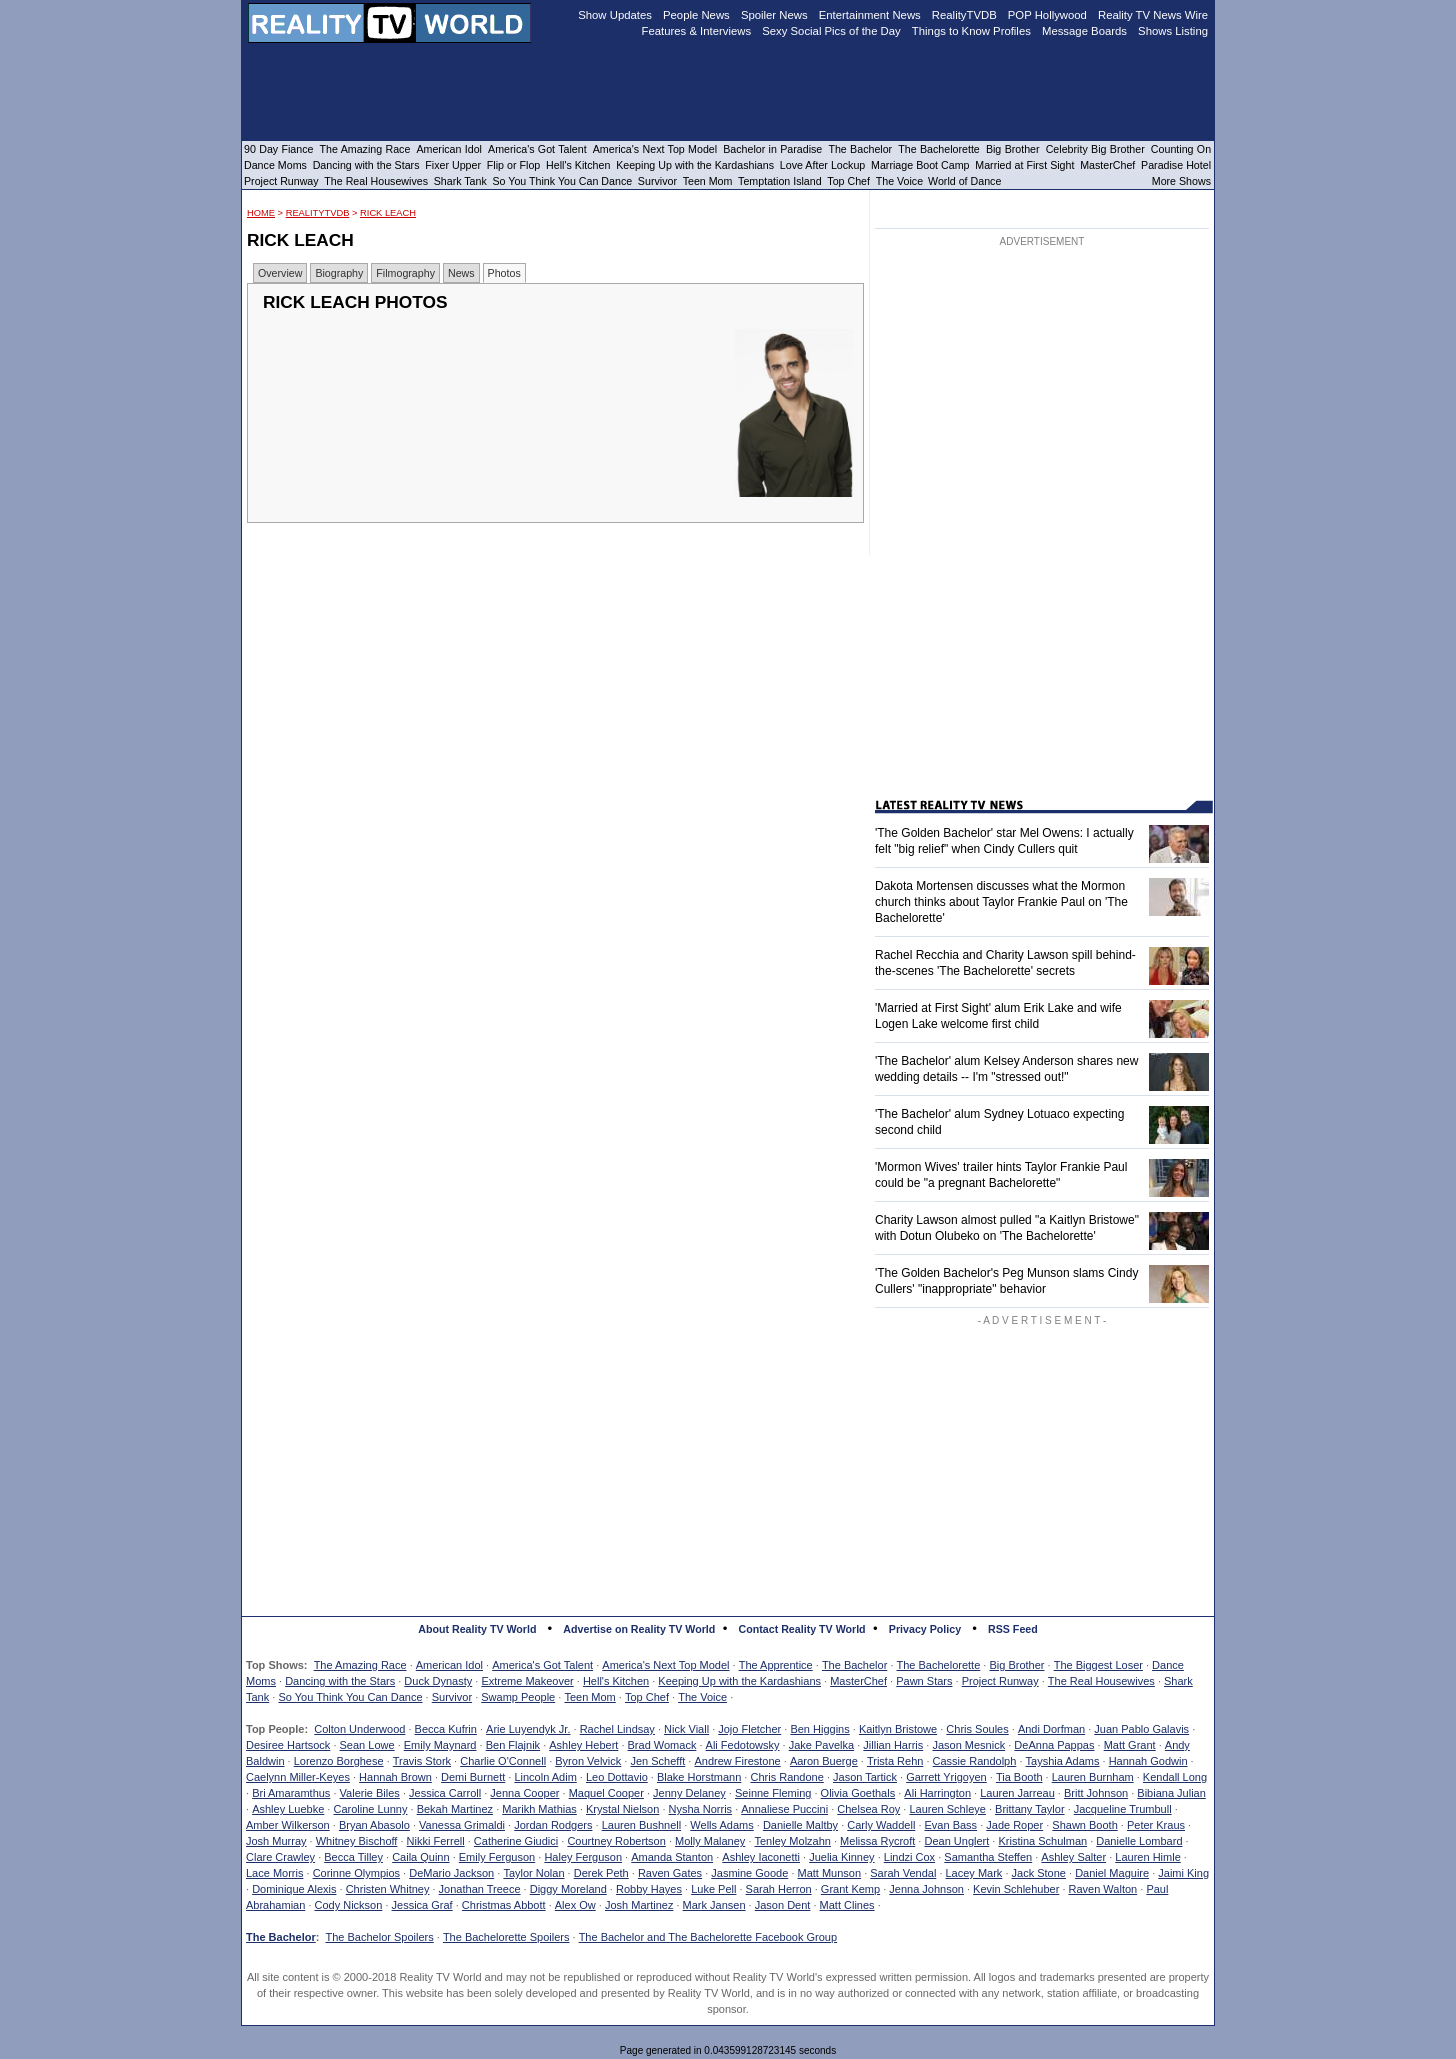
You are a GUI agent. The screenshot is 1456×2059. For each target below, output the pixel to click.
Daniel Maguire (1112, 1873)
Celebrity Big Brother (1095, 149)
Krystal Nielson (622, 1809)
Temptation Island (780, 181)
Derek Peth (601, 1873)
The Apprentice (776, 1665)
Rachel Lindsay (617, 1729)
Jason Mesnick (968, 1745)
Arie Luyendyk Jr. (528, 1729)
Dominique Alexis (294, 1889)
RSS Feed (1013, 1629)
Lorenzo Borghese (339, 1761)
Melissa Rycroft (877, 1841)
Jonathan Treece (480, 1889)
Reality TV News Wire (1153, 15)
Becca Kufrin (446, 1729)
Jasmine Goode (749, 1873)
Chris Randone (786, 1777)
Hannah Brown (395, 1777)
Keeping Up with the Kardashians (739, 1681)
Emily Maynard (440, 1745)
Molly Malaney (710, 1841)
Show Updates (615, 15)
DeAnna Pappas (1054, 1745)
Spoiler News (774, 15)
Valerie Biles (370, 1793)
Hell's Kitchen (616, 1681)
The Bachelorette (939, 1665)
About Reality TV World (477, 1629)
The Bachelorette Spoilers (506, 1937)
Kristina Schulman (1042, 1841)
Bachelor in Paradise (772, 149)
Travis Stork (422, 1761)
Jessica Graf (422, 1905)
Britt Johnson (1096, 1793)
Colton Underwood (359, 1729)
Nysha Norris (701, 1809)
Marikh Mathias (539, 1809)
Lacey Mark (974, 1873)
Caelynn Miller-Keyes (298, 1777)
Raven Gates (670, 1873)
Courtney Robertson (616, 1841)
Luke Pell (713, 1889)
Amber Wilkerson (288, 1825)
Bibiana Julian (1171, 1793)
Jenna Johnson (926, 1889)
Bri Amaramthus (291, 1793)
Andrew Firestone (737, 1761)
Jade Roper (1014, 1825)
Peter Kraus (1156, 1825)
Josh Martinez (639, 1905)
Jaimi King (1183, 1873)
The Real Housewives (1101, 1681)
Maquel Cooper (606, 1793)
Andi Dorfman (1051, 1729)
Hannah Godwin (1148, 1761)
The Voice (702, 1697)
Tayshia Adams (1063, 1761)
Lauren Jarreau (1017, 1793)
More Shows (1181, 181)
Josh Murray (276, 1841)
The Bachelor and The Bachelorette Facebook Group (708, 1937)
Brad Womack (662, 1745)
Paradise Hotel (1176, 165)
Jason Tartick (865, 1777)
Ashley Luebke (288, 1809)
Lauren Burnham (1093, 1777)
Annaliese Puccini (784, 1809)
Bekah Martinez (455, 1809)
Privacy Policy (925, 1629)
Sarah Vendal (903, 1873)
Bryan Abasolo (374, 1825)
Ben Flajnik (513, 1745)
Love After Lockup (822, 165)
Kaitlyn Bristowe (898, 1729)
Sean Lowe (367, 1745)
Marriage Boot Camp (920, 165)
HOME (261, 213)
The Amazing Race (360, 1665)
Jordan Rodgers (553, 1825)
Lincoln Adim (545, 1777)
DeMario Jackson (451, 1873)
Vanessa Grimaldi (462, 1825)
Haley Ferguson (583, 1857)
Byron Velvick (588, 1761)
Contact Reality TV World (802, 1629)
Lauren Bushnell (642, 1825)
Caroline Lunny (370, 1809)
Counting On (1181, 149)
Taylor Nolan (533, 1873)
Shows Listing (1173, 31)
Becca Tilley (353, 1857)
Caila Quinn (420, 1857)
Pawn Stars (924, 1681)
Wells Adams (721, 1825)
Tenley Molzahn (793, 1841)
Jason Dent (783, 1905)
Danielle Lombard (1139, 1841)
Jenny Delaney (689, 1793)
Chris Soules (977, 1729)
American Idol (449, 1665)
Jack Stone (1039, 1873)
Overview (280, 273)
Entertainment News (870, 15)
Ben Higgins (819, 1729)
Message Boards (1084, 31)
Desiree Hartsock (288, 1745)
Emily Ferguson (497, 1857)
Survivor (452, 1697)
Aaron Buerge (824, 1761)
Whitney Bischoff (357, 1841)
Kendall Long (1175, 1777)
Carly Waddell (881, 1825)
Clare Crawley (280, 1857)
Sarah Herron (779, 1889)
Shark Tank (460, 181)
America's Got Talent (542, 1665)
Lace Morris (274, 1873)
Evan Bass (951, 1825)
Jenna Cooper (524, 1793)
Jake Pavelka (821, 1745)
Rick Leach (388, 213)
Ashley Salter (1073, 1857)
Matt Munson (830, 1873)
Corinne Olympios (356, 1873)
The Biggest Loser (1098, 1665)
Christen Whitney (388, 1889)
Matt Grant (1130, 1745)
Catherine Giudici (516, 1841)
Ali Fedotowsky (743, 1745)
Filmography (405, 273)
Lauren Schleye (947, 1809)
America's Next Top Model (665, 1665)
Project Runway (1000, 1681)
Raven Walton (1103, 1889)
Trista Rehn (895, 1761)
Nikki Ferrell (436, 1841)
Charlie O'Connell (503, 1761)
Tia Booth (1019, 1777)
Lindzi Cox (909, 1857)
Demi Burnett (473, 1777)
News (461, 273)
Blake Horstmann (699, 1777)
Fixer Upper (453, 165)
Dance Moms (275, 165)
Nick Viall (686, 1729)
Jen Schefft (657, 1761)
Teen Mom (589, 1697)
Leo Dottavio (617, 1777)
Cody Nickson (349, 1905)
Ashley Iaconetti (761, 1857)
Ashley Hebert (583, 1745)
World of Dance (964, 181)
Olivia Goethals (858, 1793)
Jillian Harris (893, 1745)
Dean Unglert (956, 1841)
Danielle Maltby (800, 1825)
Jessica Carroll (445, 1793)
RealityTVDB (318, 213)
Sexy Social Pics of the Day (831, 31)
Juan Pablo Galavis (1141, 1729)
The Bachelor (854, 1665)
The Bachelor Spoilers (379, 1937)
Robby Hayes (649, 1889)
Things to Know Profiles (971, 31)
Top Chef (647, 1697)
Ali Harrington (937, 1793)
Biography (339, 273)
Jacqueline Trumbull (1123, 1809)
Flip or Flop (513, 165)
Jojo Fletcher (749, 1729)
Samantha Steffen (988, 1857)
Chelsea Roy (868, 1809)
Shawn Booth (1084, 1825)
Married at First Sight (1024, 165)
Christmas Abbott (504, 1905)
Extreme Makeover (527, 1681)
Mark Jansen (714, 1905)
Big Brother (1016, 1665)
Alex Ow (575, 1905)
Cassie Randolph (975, 1761)
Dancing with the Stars (340, 1681)
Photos (504, 273)
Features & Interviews (697, 31)
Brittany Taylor (1030, 1809)
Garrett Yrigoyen (946, 1777)
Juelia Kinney (841, 1857)
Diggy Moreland (568, 1889)
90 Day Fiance (278, 149)
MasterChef (858, 1681)
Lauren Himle (1147, 1857)
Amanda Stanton (672, 1857)
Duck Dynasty (438, 1681)
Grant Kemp (850, 1889)
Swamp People (518, 1697)
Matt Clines (847, 1905)
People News (696, 15)
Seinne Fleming (773, 1793)
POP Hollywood (1047, 15)
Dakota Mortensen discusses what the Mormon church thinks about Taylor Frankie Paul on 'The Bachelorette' (1001, 902)
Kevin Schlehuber (1016, 1889)
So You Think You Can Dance (350, 1697)
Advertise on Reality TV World (639, 1629)
